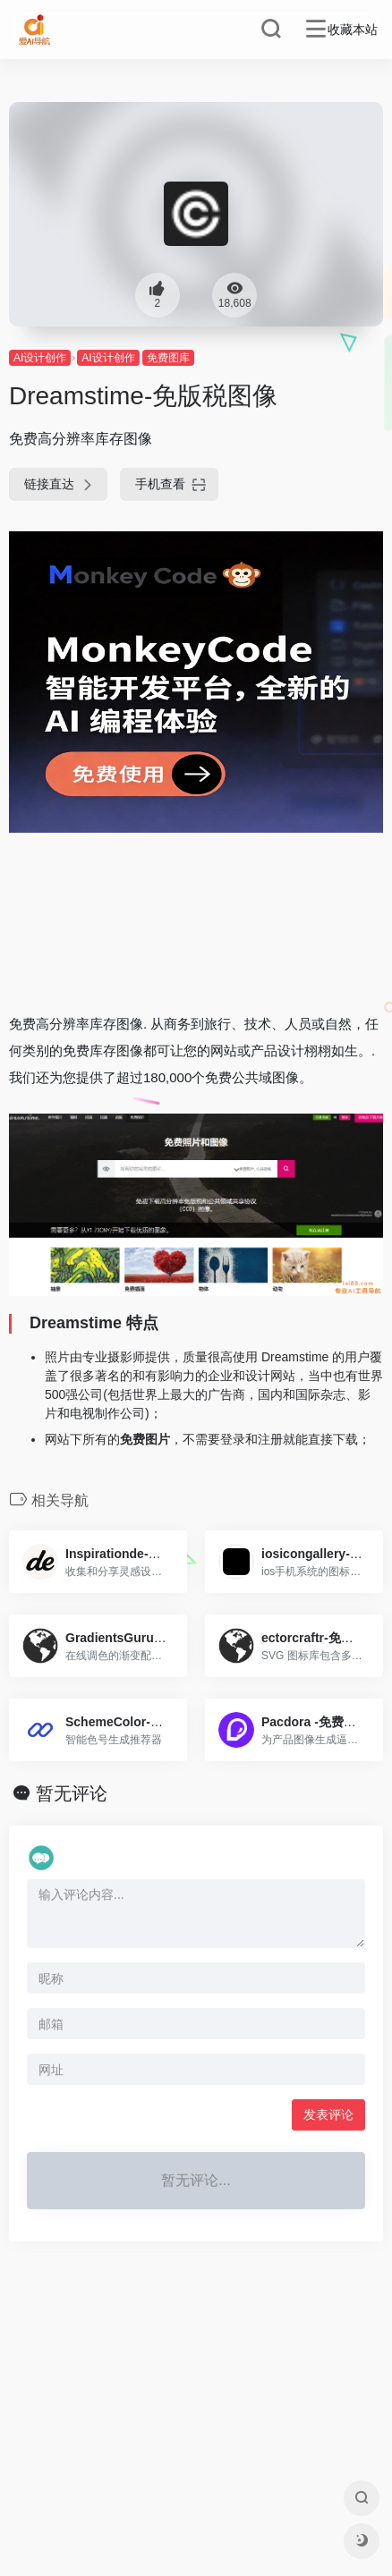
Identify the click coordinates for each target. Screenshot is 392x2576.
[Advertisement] (196, 921)
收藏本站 (353, 29)
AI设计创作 (39, 358)
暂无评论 (71, 1793)
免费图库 (168, 358)
